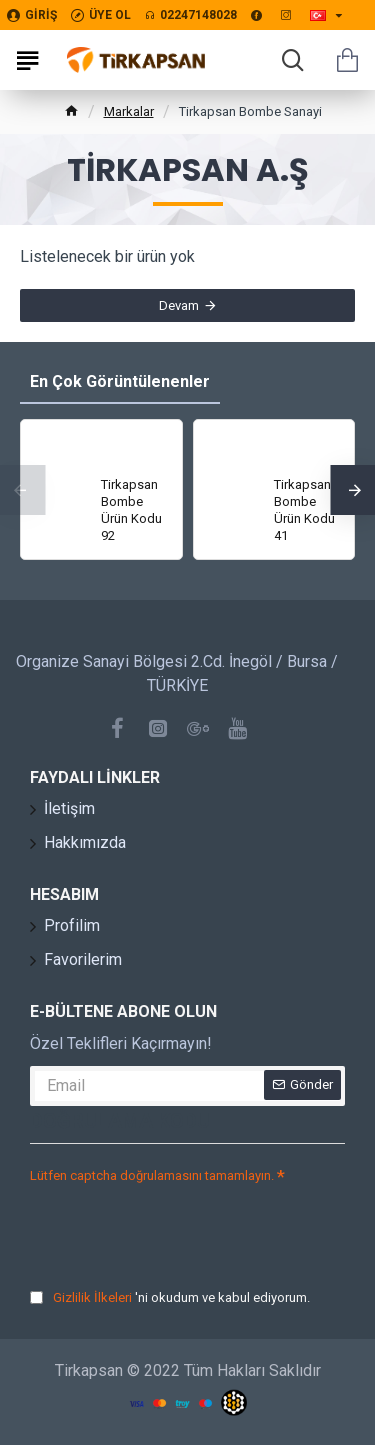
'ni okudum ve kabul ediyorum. (170, 1298)
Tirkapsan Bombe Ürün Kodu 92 (131, 510)
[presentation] (170, 1226)
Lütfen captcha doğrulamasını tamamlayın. (152, 1175)
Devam (179, 305)
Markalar (129, 111)
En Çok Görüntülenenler (120, 381)
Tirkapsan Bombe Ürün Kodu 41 (304, 510)
